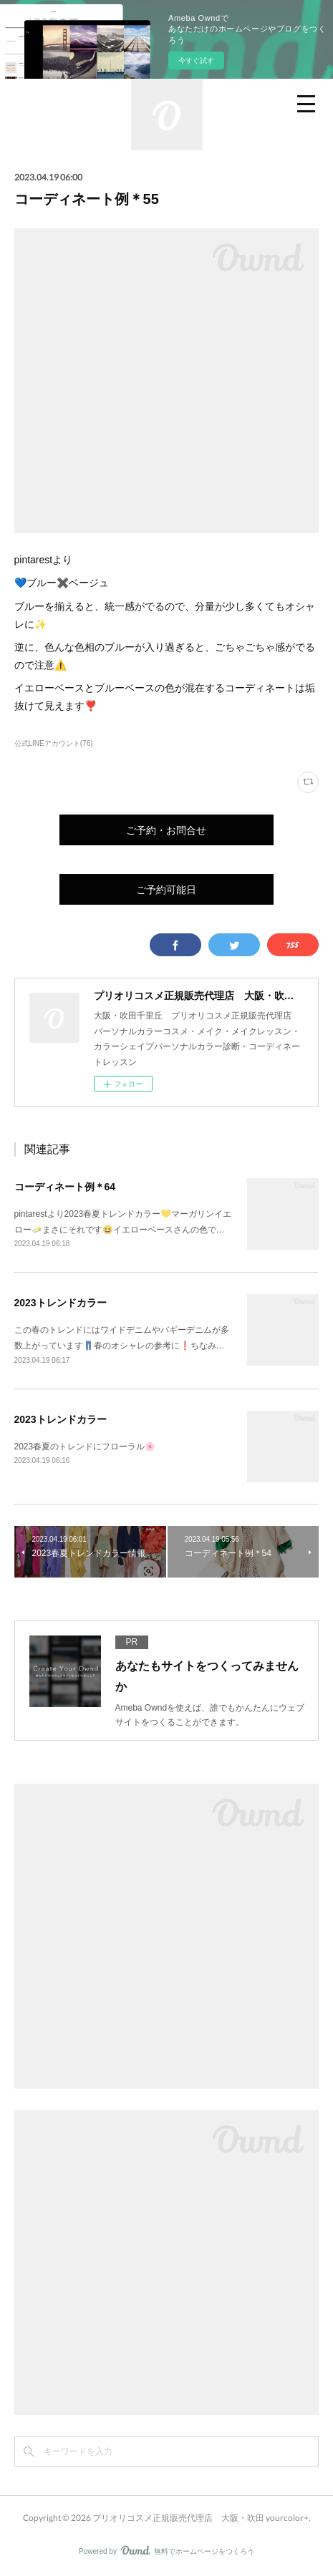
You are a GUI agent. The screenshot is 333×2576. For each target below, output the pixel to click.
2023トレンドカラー (60, 1302)
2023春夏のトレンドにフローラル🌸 (85, 1447)
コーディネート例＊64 (65, 1186)
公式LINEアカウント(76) (53, 743)
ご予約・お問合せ (166, 830)
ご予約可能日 (166, 889)
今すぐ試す (196, 60)
